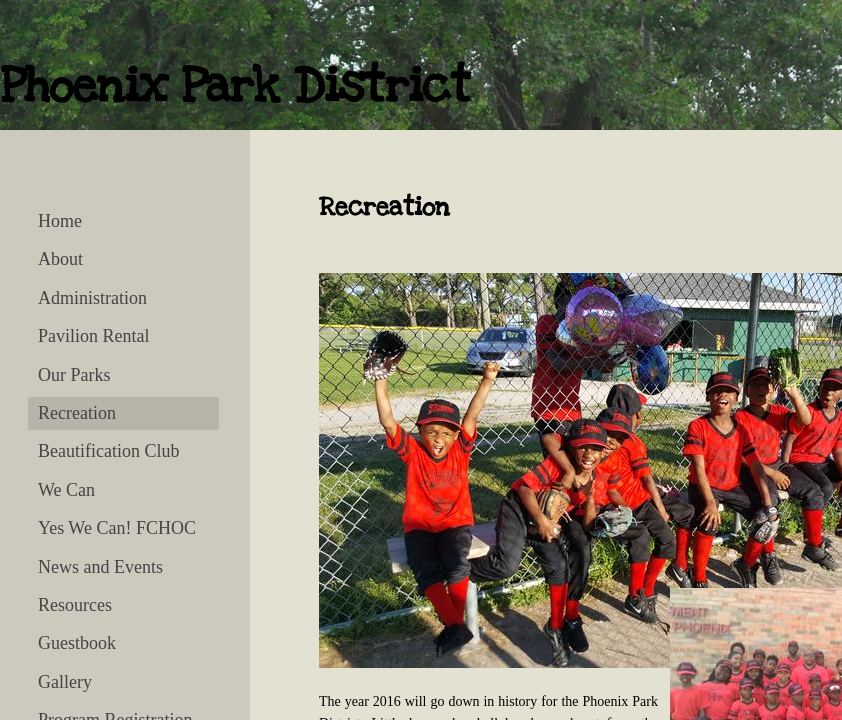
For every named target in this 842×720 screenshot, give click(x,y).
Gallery (65, 682)
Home (60, 221)
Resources (75, 605)
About (60, 259)
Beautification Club (108, 451)
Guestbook (77, 643)
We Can (66, 490)
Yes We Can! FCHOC (117, 528)
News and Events (100, 567)
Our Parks (74, 375)
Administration (92, 298)
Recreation (77, 413)
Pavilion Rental (94, 336)
